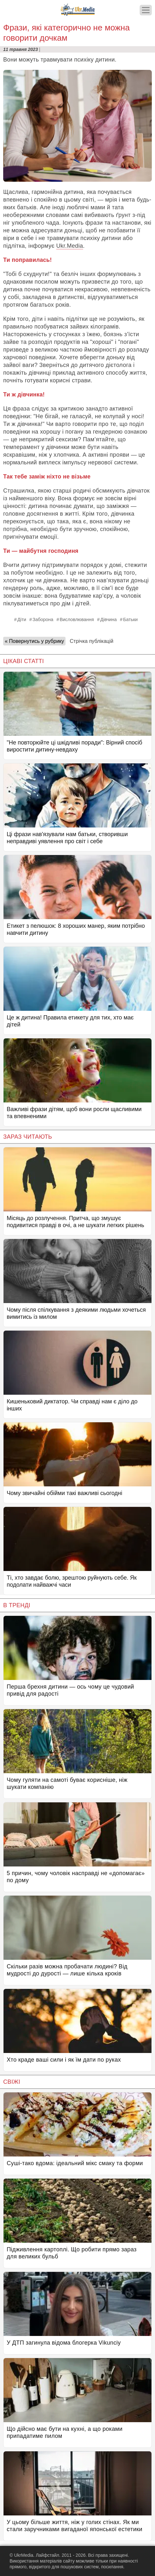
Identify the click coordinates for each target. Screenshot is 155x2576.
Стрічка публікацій (91, 641)
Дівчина (108, 619)
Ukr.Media (69, 246)
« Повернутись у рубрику (34, 641)
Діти (21, 619)
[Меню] (146, 10)
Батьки (130, 619)
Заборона (43, 619)
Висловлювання (77, 619)
